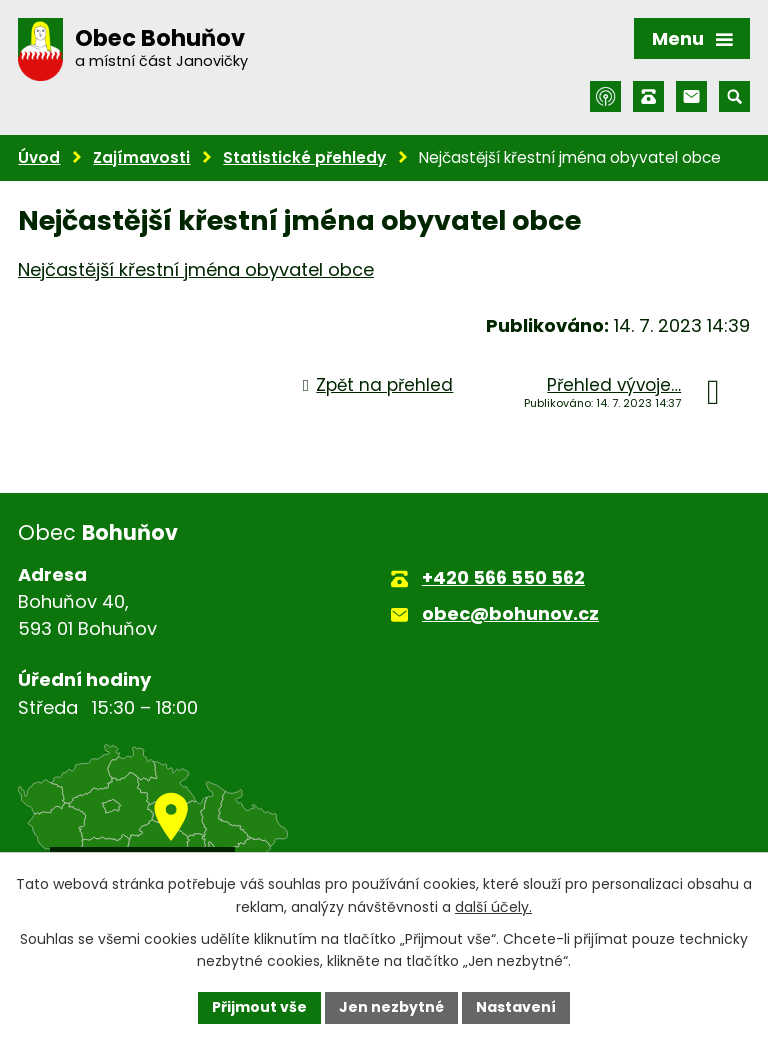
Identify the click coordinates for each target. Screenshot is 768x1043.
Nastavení (516, 1007)
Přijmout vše (259, 1007)
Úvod (39, 157)
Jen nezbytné (391, 1007)
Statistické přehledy (304, 157)
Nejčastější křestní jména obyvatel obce (196, 269)
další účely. (493, 907)
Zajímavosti (141, 157)
